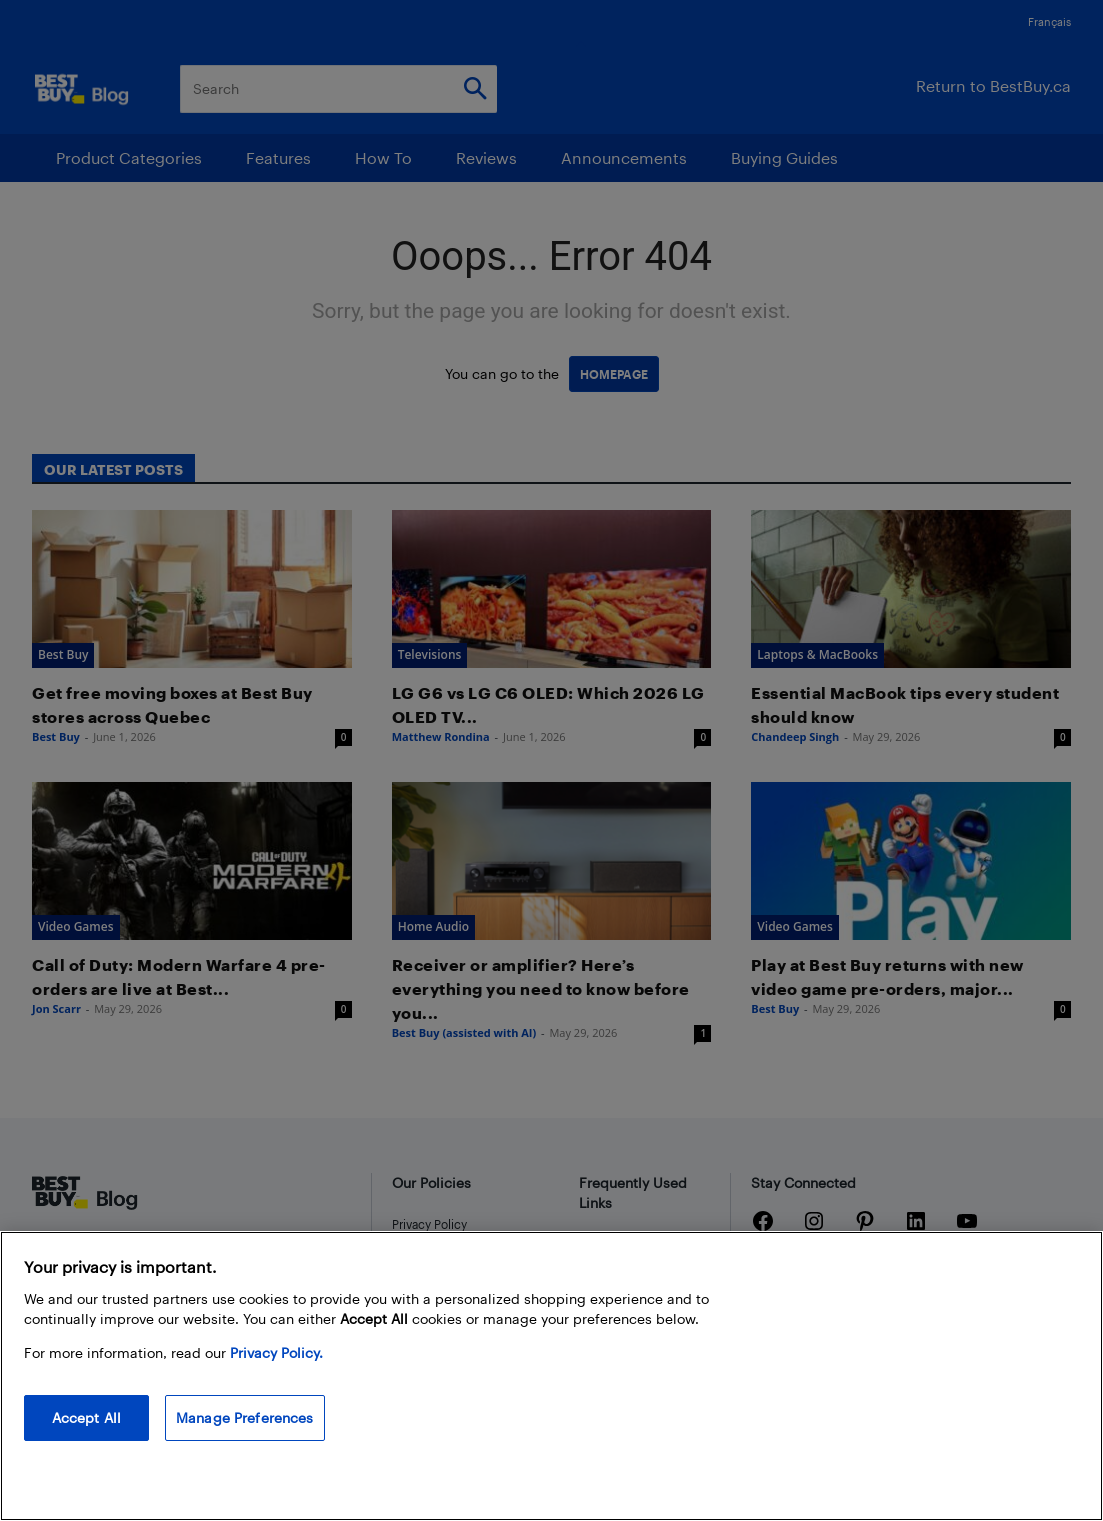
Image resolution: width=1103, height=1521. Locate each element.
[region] (551, 1376)
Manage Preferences (245, 1417)
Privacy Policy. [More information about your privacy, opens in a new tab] (276, 1352)
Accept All (86, 1417)
